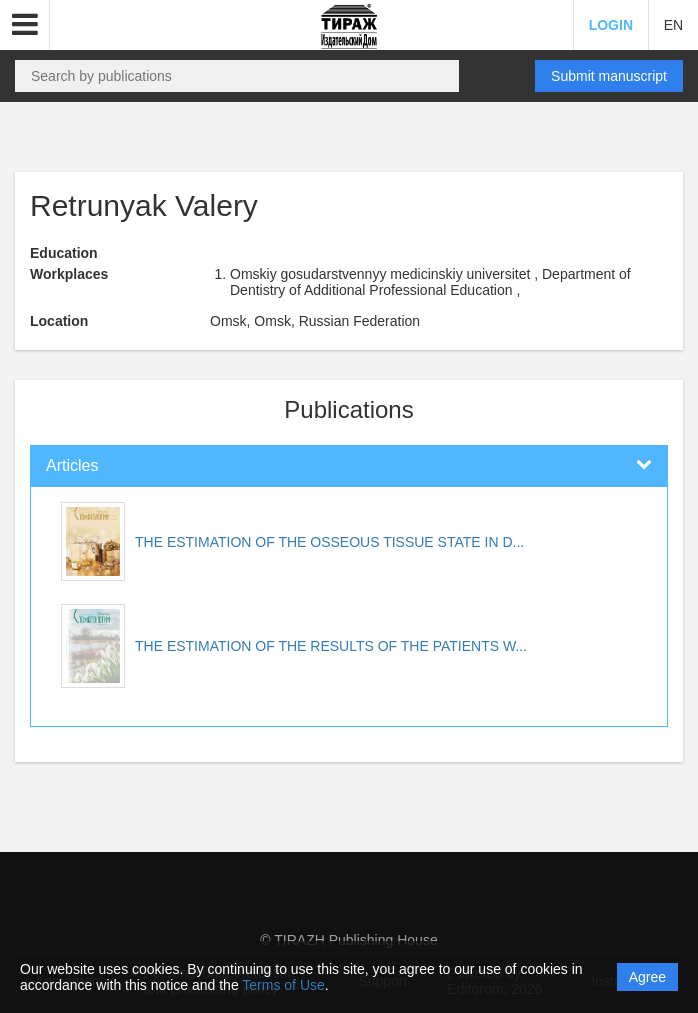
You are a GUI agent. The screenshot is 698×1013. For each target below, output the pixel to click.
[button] (25, 25)
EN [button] (673, 25)
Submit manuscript (609, 76)
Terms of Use (283, 985)
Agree (647, 977)
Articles (72, 465)
